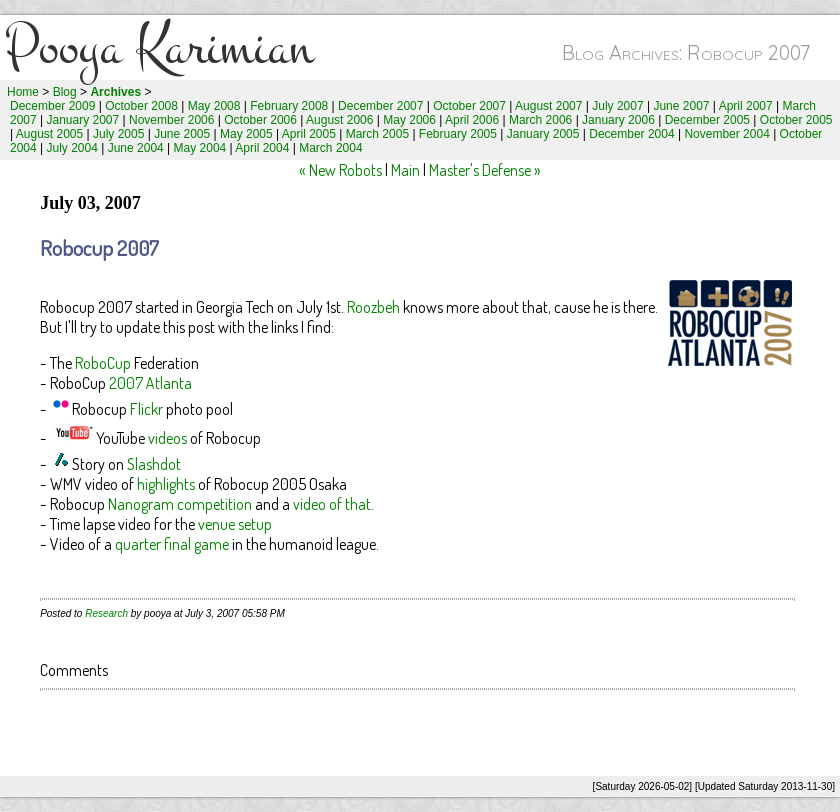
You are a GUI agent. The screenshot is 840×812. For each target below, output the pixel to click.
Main (405, 170)
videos (167, 438)
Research (106, 613)
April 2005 (309, 134)
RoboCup (103, 363)
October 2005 (796, 120)
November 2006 (171, 120)
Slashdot (154, 464)
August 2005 (49, 134)
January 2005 (543, 134)
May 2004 (200, 148)
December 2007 (380, 106)
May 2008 (214, 106)
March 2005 (377, 134)
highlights (166, 484)
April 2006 (472, 120)
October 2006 (260, 120)
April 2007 (746, 106)
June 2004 (136, 148)
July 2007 (617, 106)
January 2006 (618, 120)
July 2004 (72, 148)
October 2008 (141, 106)
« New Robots (340, 170)
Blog (65, 92)
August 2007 (548, 106)
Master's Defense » (485, 170)
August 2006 (339, 120)
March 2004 (330, 148)
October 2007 (469, 106)
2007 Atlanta (150, 383)
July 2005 (118, 134)
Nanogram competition (180, 504)
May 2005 (246, 134)
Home (23, 92)
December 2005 (707, 120)
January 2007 (83, 120)
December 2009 (52, 106)
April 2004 (262, 148)
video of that (332, 504)
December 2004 (631, 134)
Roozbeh (373, 307)
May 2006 (409, 120)
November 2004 (726, 134)
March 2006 (540, 120)
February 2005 (458, 134)
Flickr (146, 409)
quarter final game (172, 544)
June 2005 (182, 134)
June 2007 (681, 106)
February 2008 (289, 106)
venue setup (235, 524)
